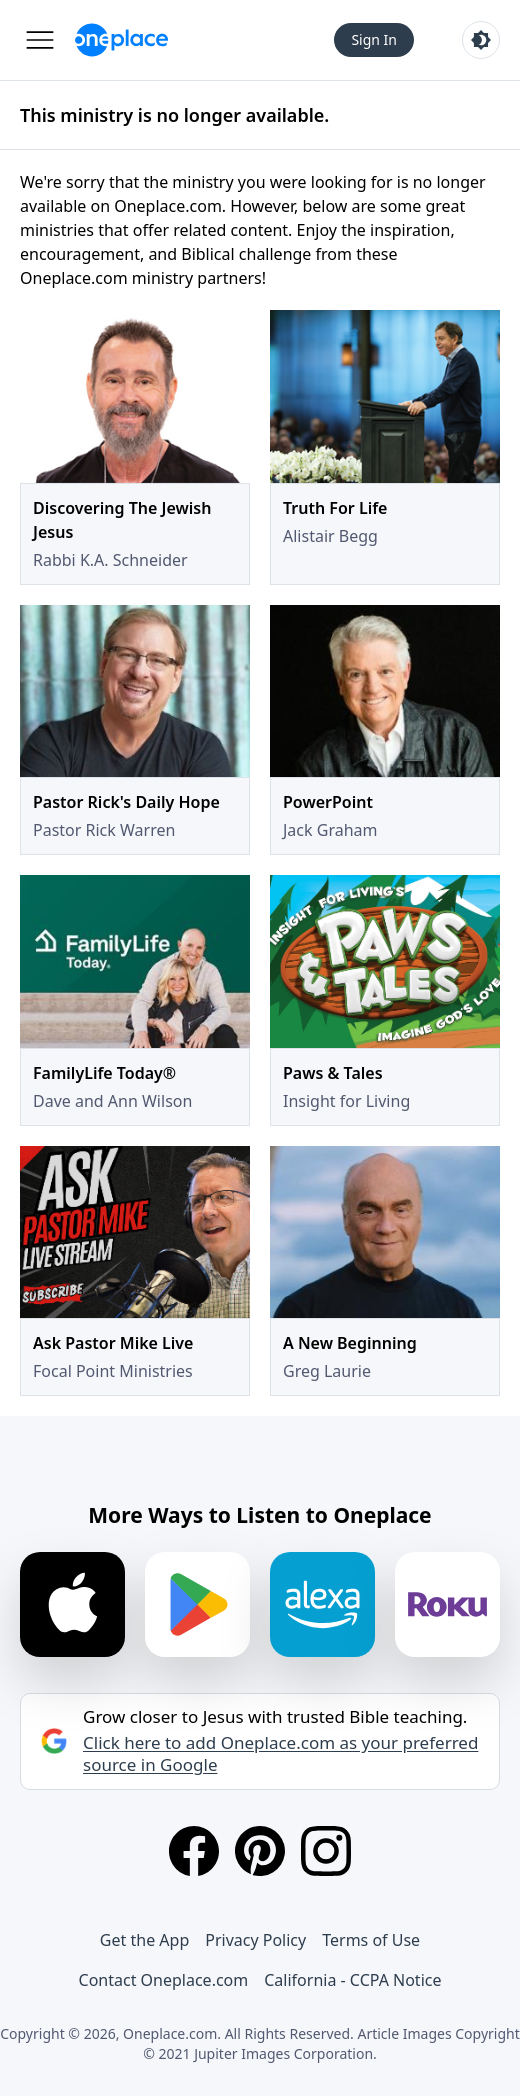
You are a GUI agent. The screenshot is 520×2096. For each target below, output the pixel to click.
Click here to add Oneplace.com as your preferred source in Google (280, 1754)
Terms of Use (371, 1940)
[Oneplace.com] (121, 40)
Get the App (144, 1940)
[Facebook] (194, 1851)
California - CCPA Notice (352, 1980)
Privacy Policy (255, 1940)
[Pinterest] (260, 1851)
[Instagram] (326, 1851)
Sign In (374, 39)
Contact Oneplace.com (164, 1980)
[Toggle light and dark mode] (481, 40)
